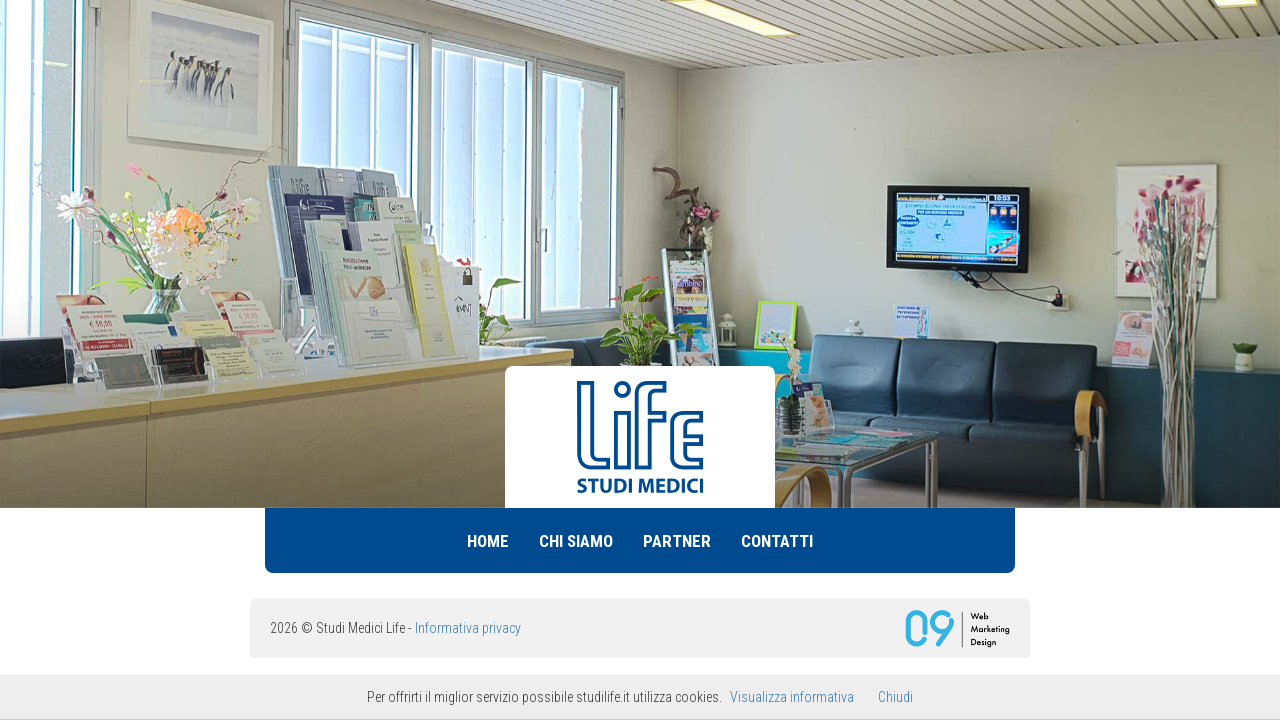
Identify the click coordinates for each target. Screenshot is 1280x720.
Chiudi (895, 697)
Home (488, 541)
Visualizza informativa (792, 697)
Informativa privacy (468, 628)
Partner (677, 541)
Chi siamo (576, 541)
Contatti (777, 541)
